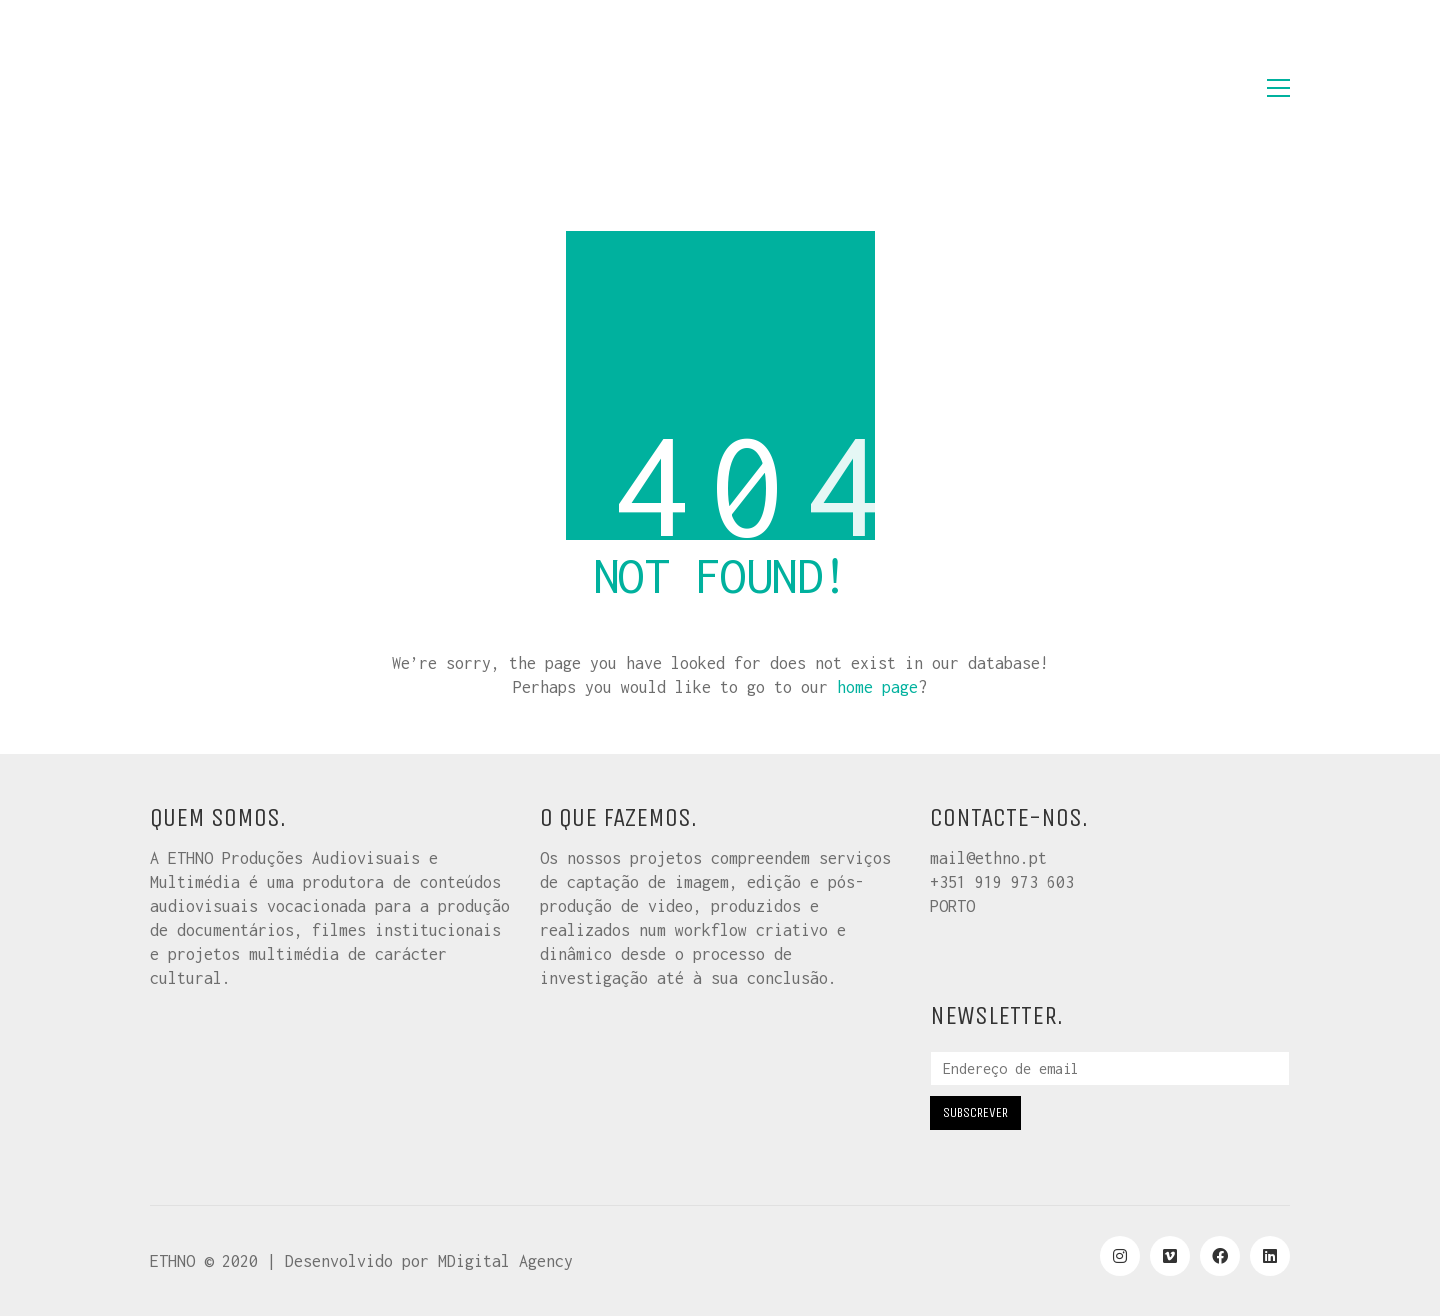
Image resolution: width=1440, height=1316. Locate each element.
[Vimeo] (1170, 1256)
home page (877, 687)
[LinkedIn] (1270, 1256)
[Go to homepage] (250, 88)
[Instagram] (1120, 1256)
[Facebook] (1220, 1256)
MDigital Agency (505, 1261)
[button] (1278, 88)
